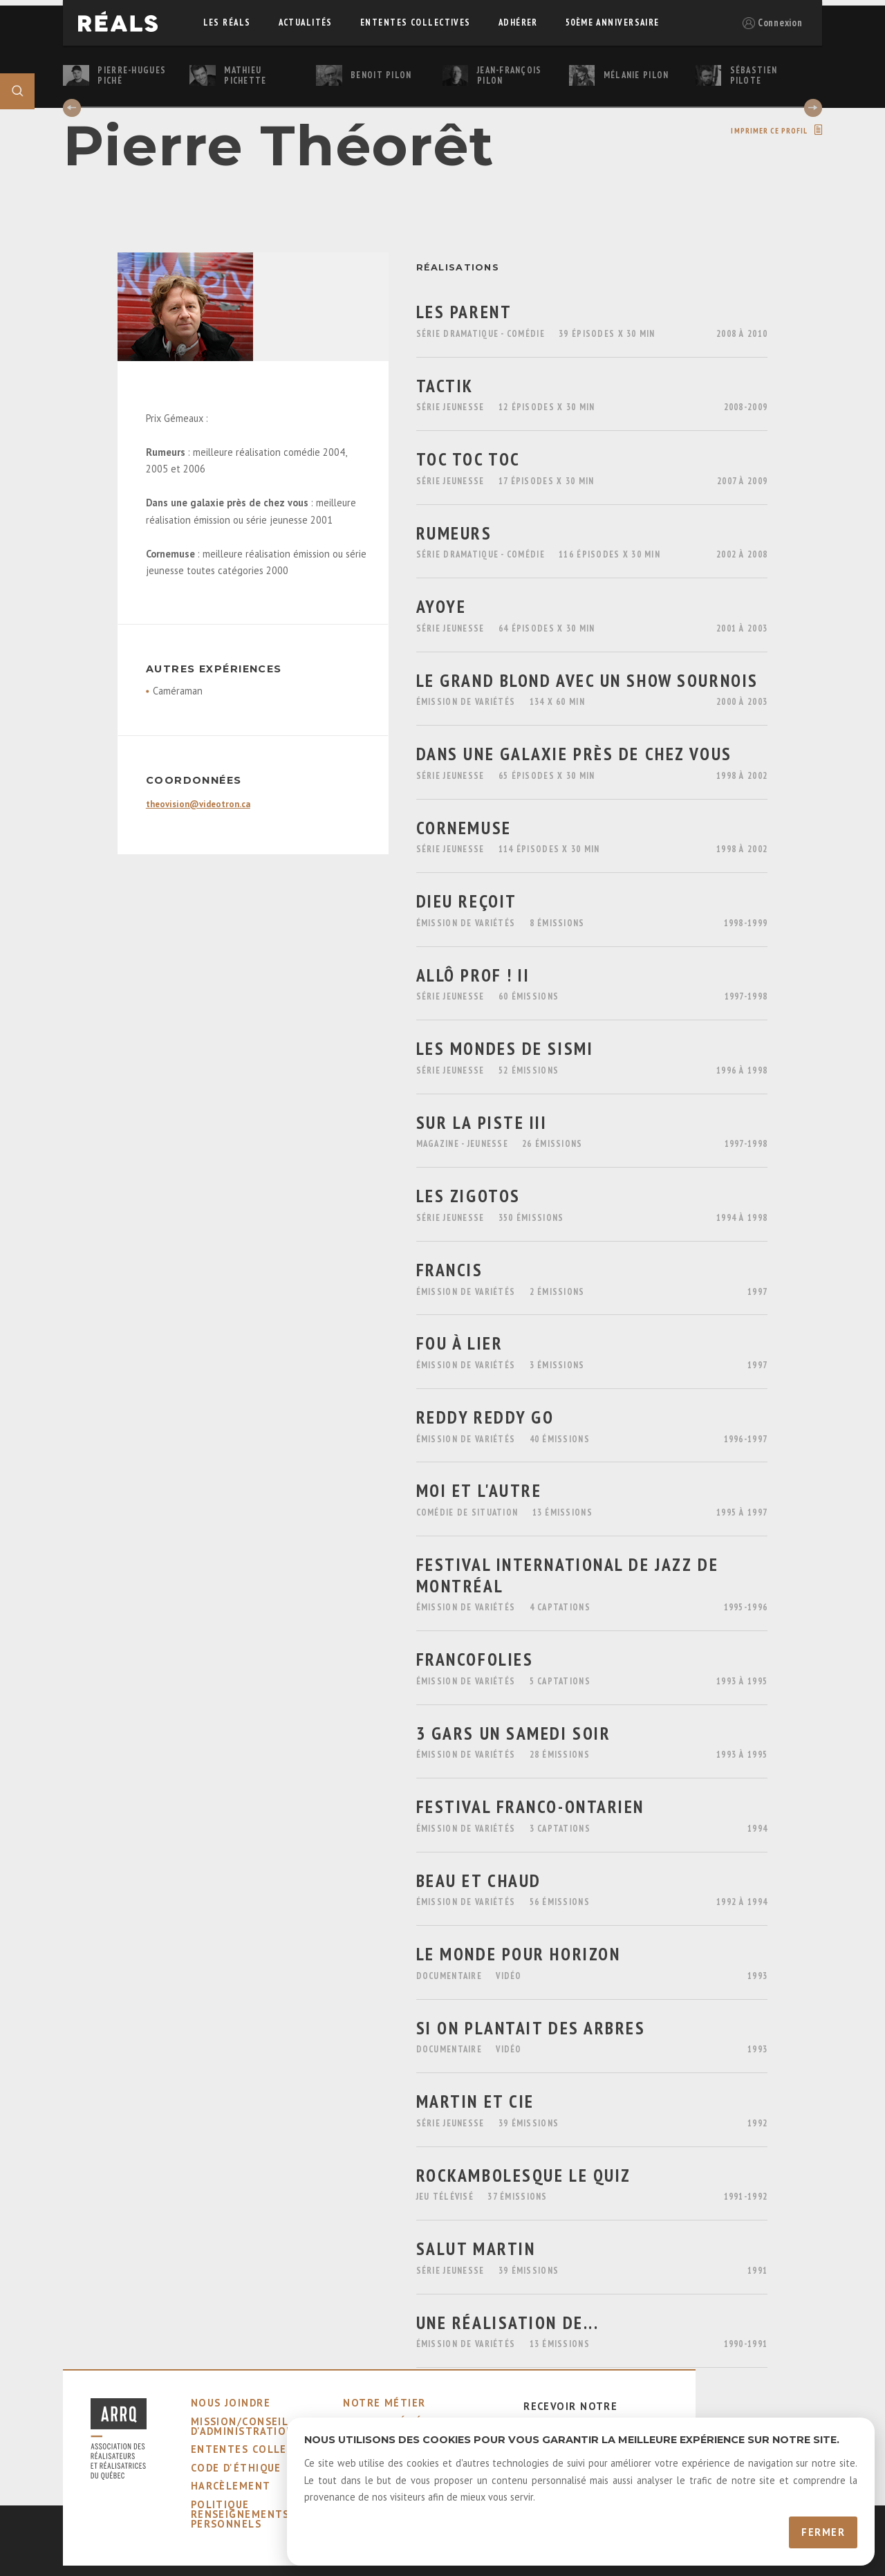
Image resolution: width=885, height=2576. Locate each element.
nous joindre (230, 2402)
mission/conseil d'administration (243, 2426)
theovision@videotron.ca (198, 804)
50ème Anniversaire (613, 22)
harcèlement (231, 2485)
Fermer (823, 2532)
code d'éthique (236, 2467)
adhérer (518, 22)
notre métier (384, 2402)
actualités (306, 22)
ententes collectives (415, 22)
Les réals (227, 22)
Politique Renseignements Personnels (240, 2514)
